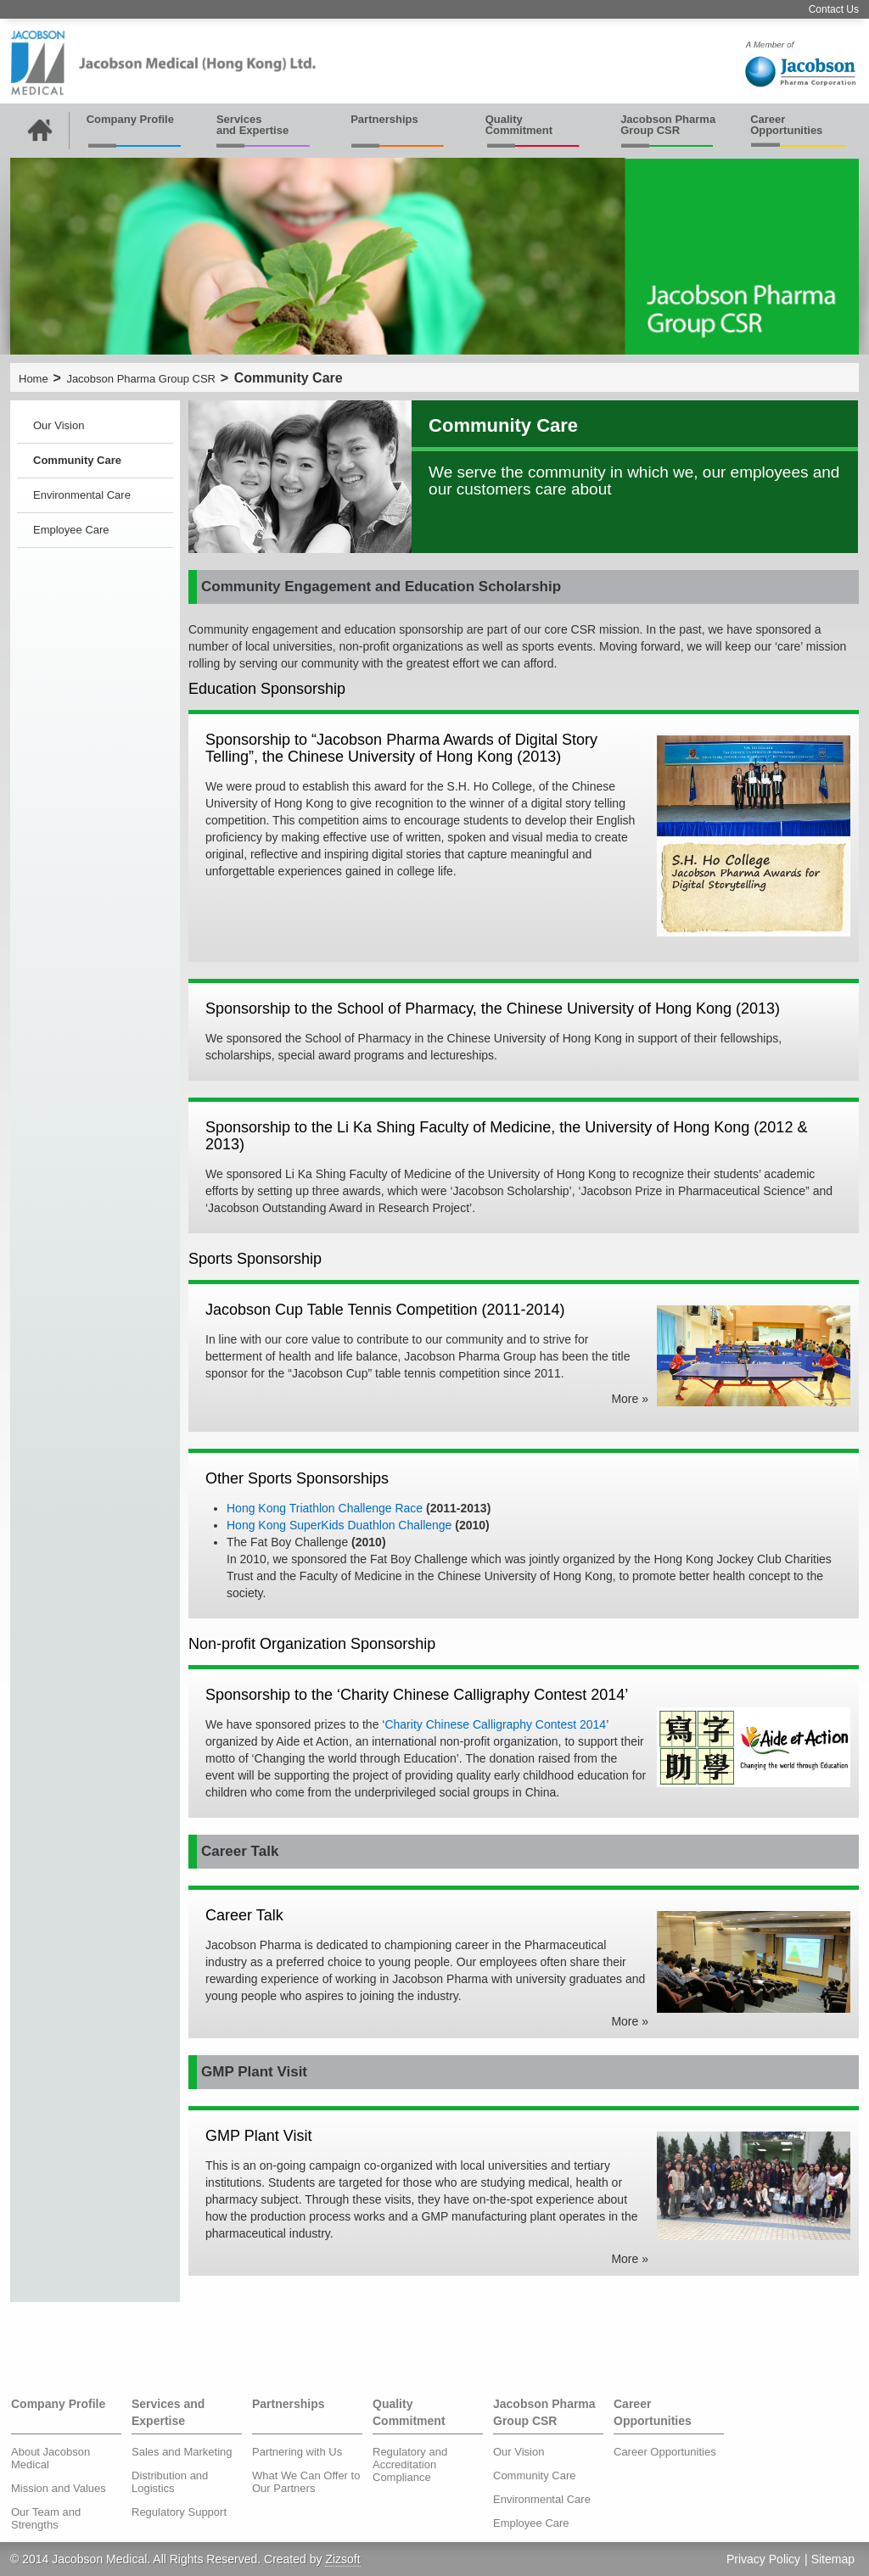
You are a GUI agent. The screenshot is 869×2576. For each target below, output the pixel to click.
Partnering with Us (297, 2451)
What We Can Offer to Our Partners (306, 2482)
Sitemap (833, 2559)
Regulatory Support (179, 2512)
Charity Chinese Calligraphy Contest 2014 (495, 1724)
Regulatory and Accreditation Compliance (410, 2464)
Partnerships (384, 119)
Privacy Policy (763, 2559)
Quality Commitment (518, 125)
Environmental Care (82, 495)
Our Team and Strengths (46, 2518)
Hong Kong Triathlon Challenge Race (325, 1508)
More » (629, 1398)
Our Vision (58, 425)
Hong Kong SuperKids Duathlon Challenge (339, 1525)
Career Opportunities (786, 125)
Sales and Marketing (182, 2451)
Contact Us (834, 9)
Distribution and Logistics (170, 2482)
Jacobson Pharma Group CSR (667, 125)
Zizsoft (342, 2559)
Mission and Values (58, 2488)
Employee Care (71, 529)
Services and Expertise (252, 125)
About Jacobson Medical (50, 2458)
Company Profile (130, 119)
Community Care (77, 460)
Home (33, 378)
